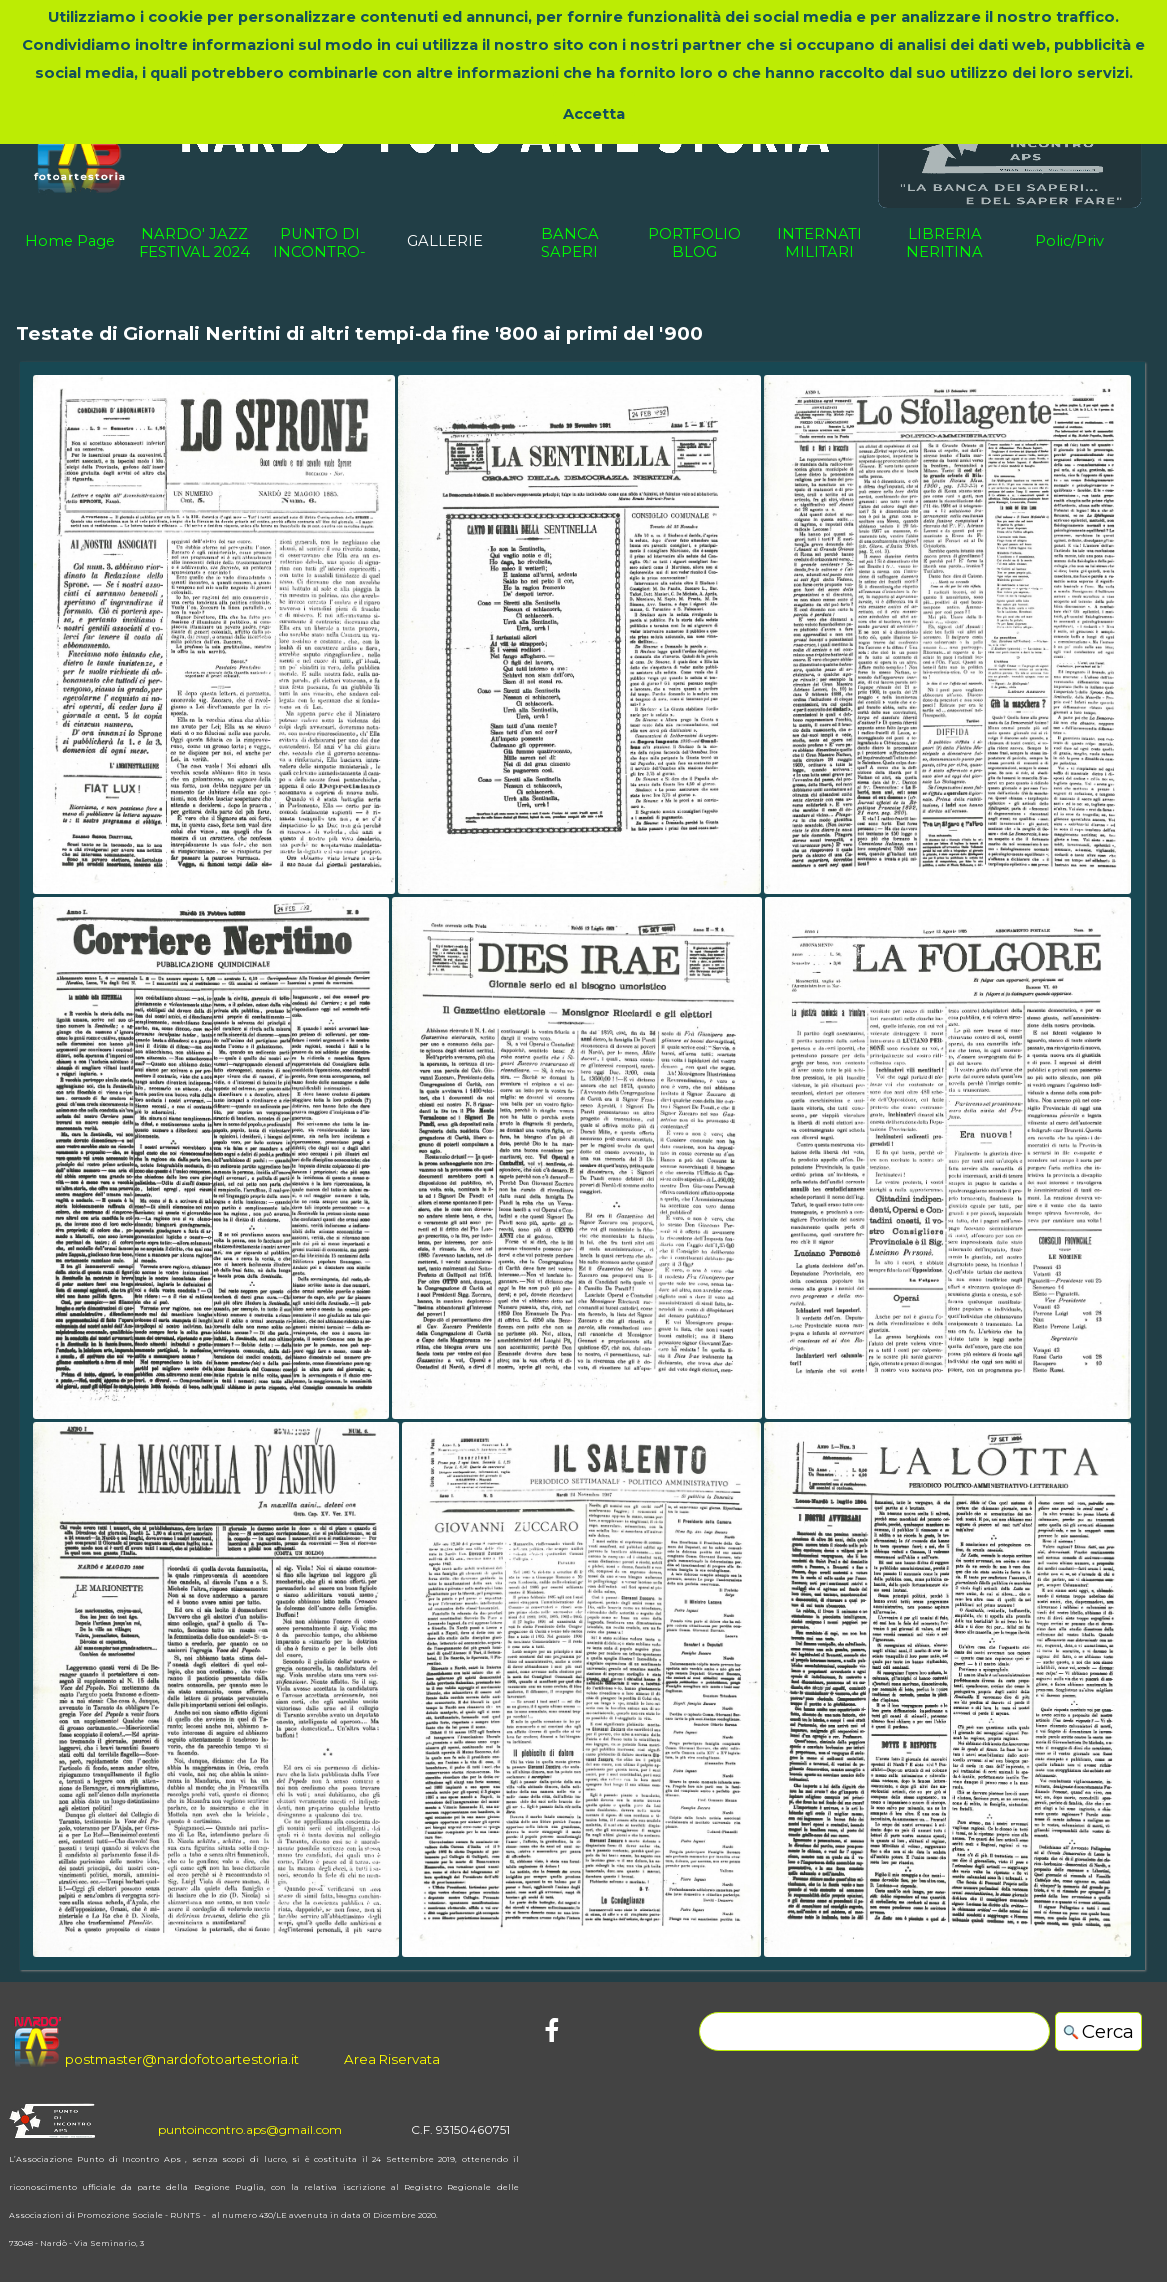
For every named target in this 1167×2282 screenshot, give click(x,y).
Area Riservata (392, 2059)
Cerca (1108, 2031)
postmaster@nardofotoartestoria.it (182, 2059)
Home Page (70, 241)
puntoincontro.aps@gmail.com (250, 2129)
